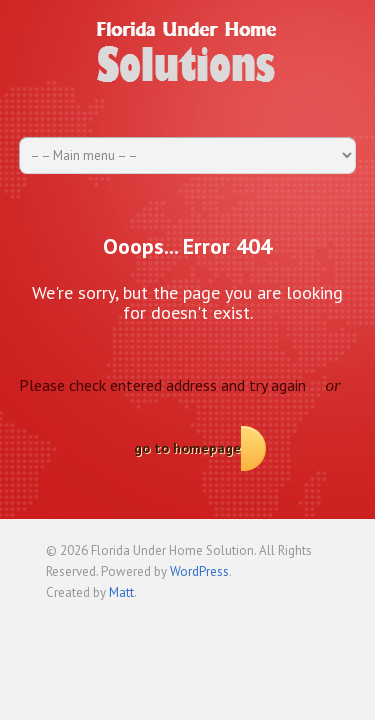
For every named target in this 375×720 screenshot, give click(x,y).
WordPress (199, 571)
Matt (121, 592)
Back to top (314, 622)
